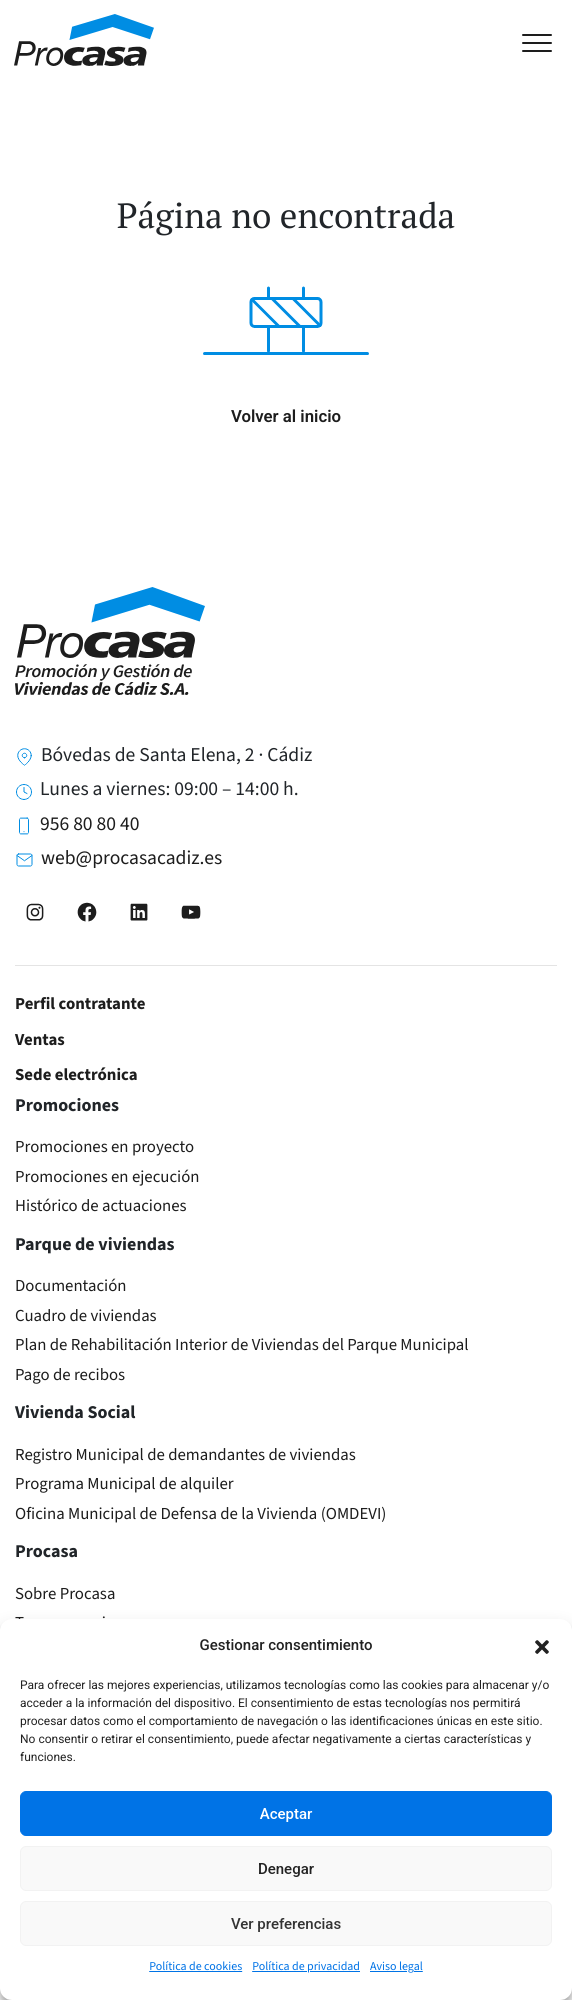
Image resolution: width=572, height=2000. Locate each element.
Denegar (286, 1869)
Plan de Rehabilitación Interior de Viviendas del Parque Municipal (242, 1345)
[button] (542, 1645)
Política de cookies (195, 1966)
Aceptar (286, 1814)
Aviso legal (396, 1966)
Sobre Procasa (65, 1594)
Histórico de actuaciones (101, 1206)
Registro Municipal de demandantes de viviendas (185, 1455)
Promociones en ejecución (107, 1177)
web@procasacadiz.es (131, 858)
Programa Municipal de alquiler (124, 1484)
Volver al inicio (286, 417)
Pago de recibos (70, 1375)
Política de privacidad (306, 1966)
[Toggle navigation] (546, 40)
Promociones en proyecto (104, 1147)
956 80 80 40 (89, 824)
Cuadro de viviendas (86, 1316)
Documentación (70, 1286)
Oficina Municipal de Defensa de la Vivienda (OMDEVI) (200, 1514)
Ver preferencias (286, 1924)
